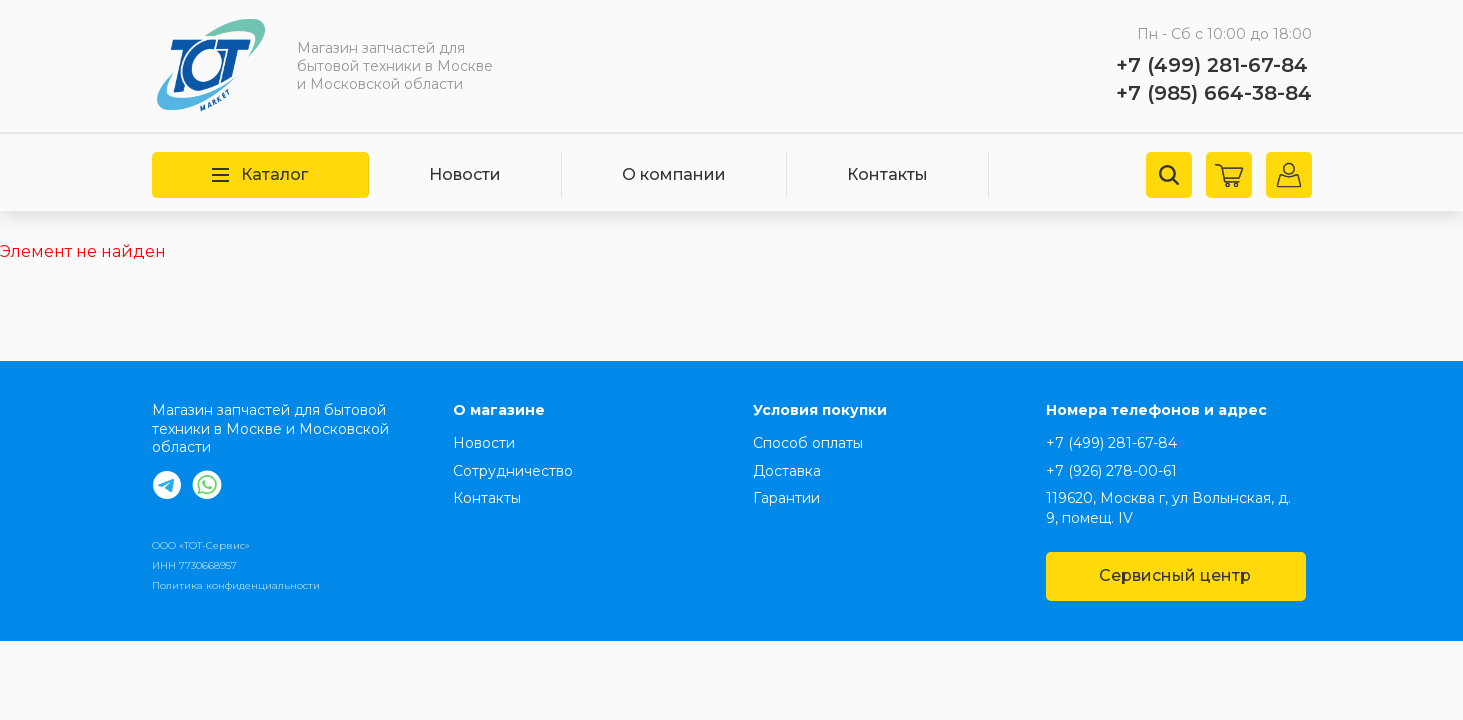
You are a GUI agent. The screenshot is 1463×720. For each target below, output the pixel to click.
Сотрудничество (513, 471)
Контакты (887, 174)
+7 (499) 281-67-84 (1212, 65)
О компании (674, 174)
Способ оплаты (808, 443)
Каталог (260, 174)
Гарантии (786, 498)
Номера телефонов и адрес (1156, 410)
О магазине (499, 410)
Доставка (787, 471)
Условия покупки (820, 410)
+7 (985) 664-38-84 (1214, 93)
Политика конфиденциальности (236, 585)
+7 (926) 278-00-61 (1111, 471)
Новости (465, 174)
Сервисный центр (1175, 575)
